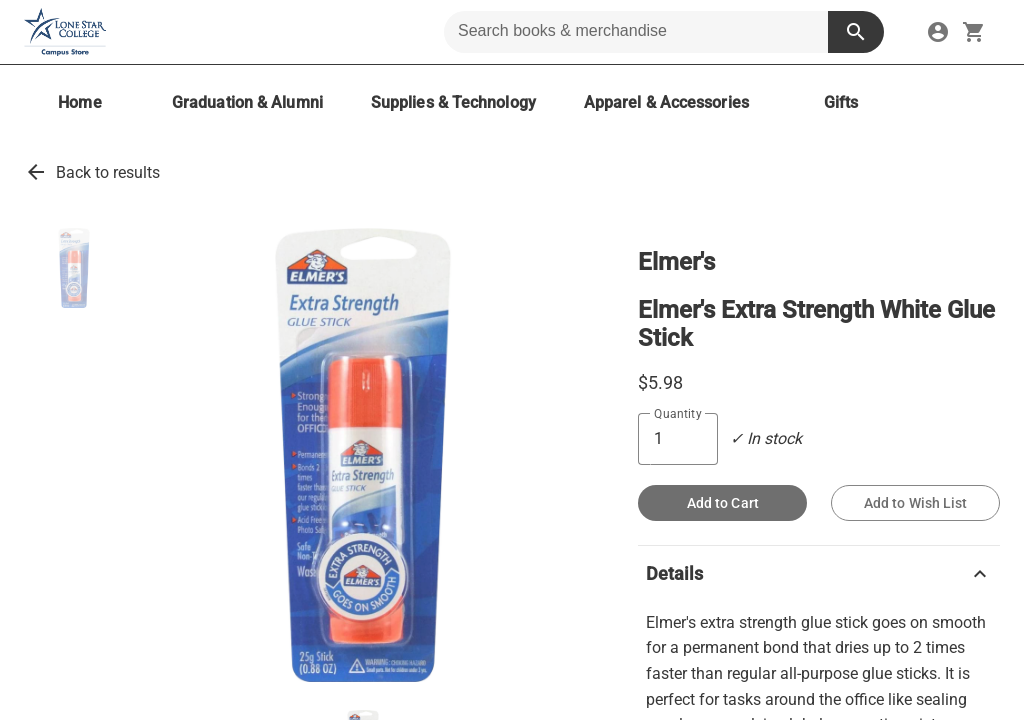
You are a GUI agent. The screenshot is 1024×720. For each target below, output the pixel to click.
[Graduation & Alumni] (247, 102)
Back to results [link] (108, 172)
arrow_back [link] (36, 172)
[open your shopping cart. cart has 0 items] (974, 32)
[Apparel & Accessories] (666, 102)
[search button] (856, 32)
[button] (74, 268)
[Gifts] (841, 102)
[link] (938, 32)
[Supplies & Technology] (453, 102)
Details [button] (819, 574)
